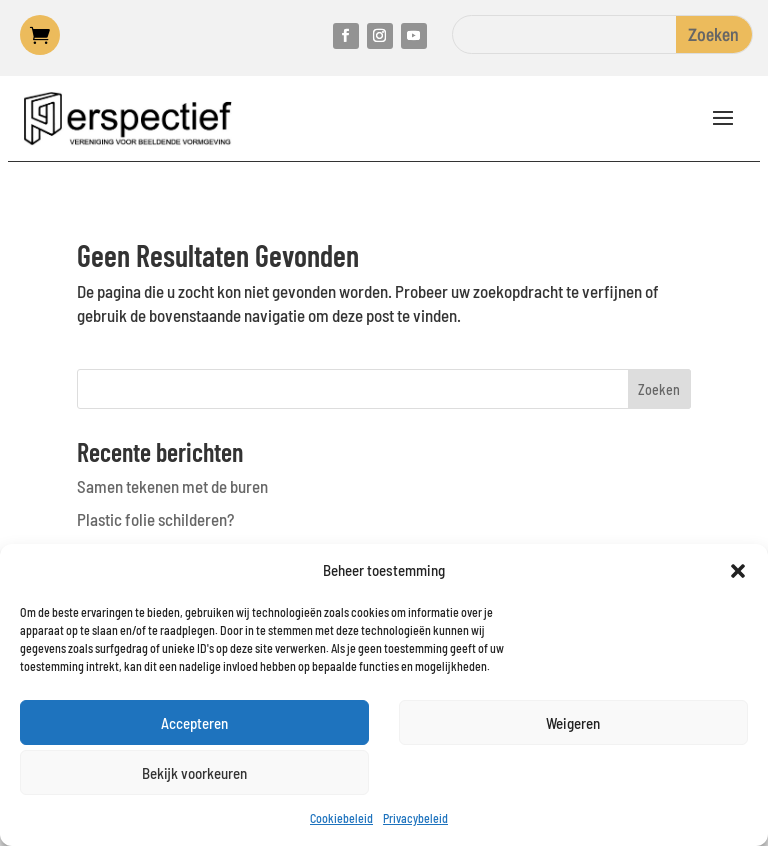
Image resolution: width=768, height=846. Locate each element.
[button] (738, 571)
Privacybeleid (415, 818)
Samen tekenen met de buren (172, 486)
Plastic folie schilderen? (155, 519)
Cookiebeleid (341, 818)
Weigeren (573, 723)
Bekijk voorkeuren (194, 773)
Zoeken (659, 389)
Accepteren (194, 723)
